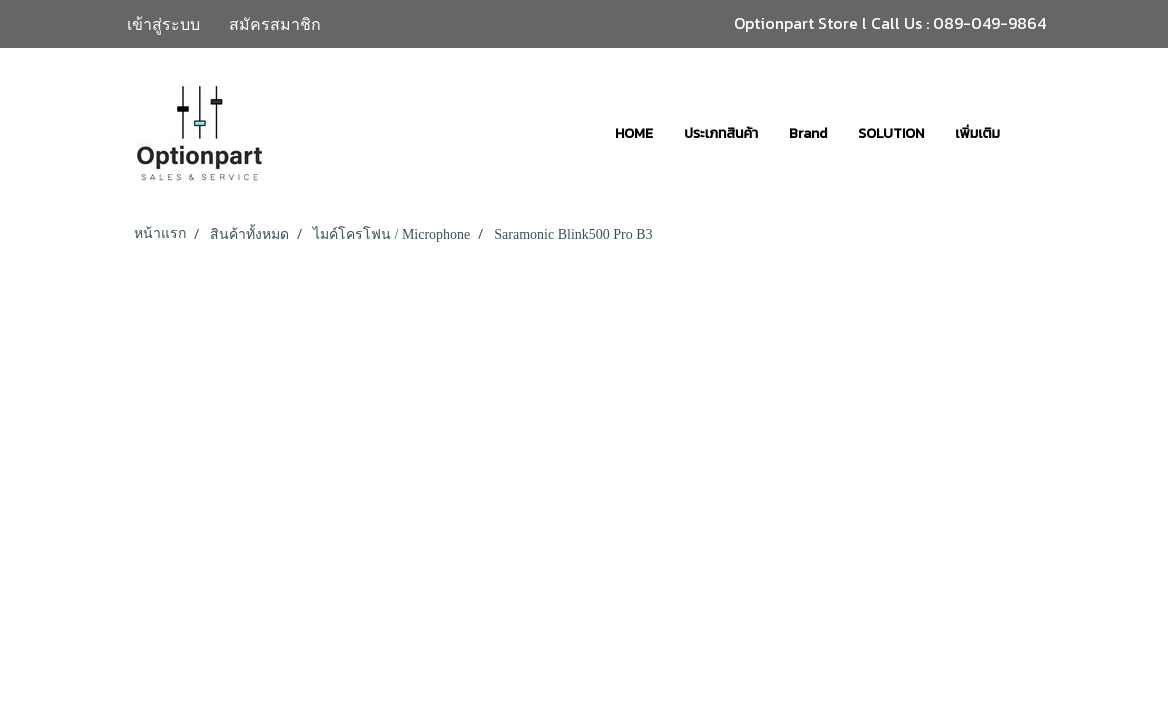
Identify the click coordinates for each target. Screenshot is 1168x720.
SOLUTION (891, 133)
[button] (1033, 133)
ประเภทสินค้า (721, 133)
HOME (634, 133)
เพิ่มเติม (977, 133)
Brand (808, 133)
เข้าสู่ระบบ (163, 24)
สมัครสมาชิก (275, 24)
